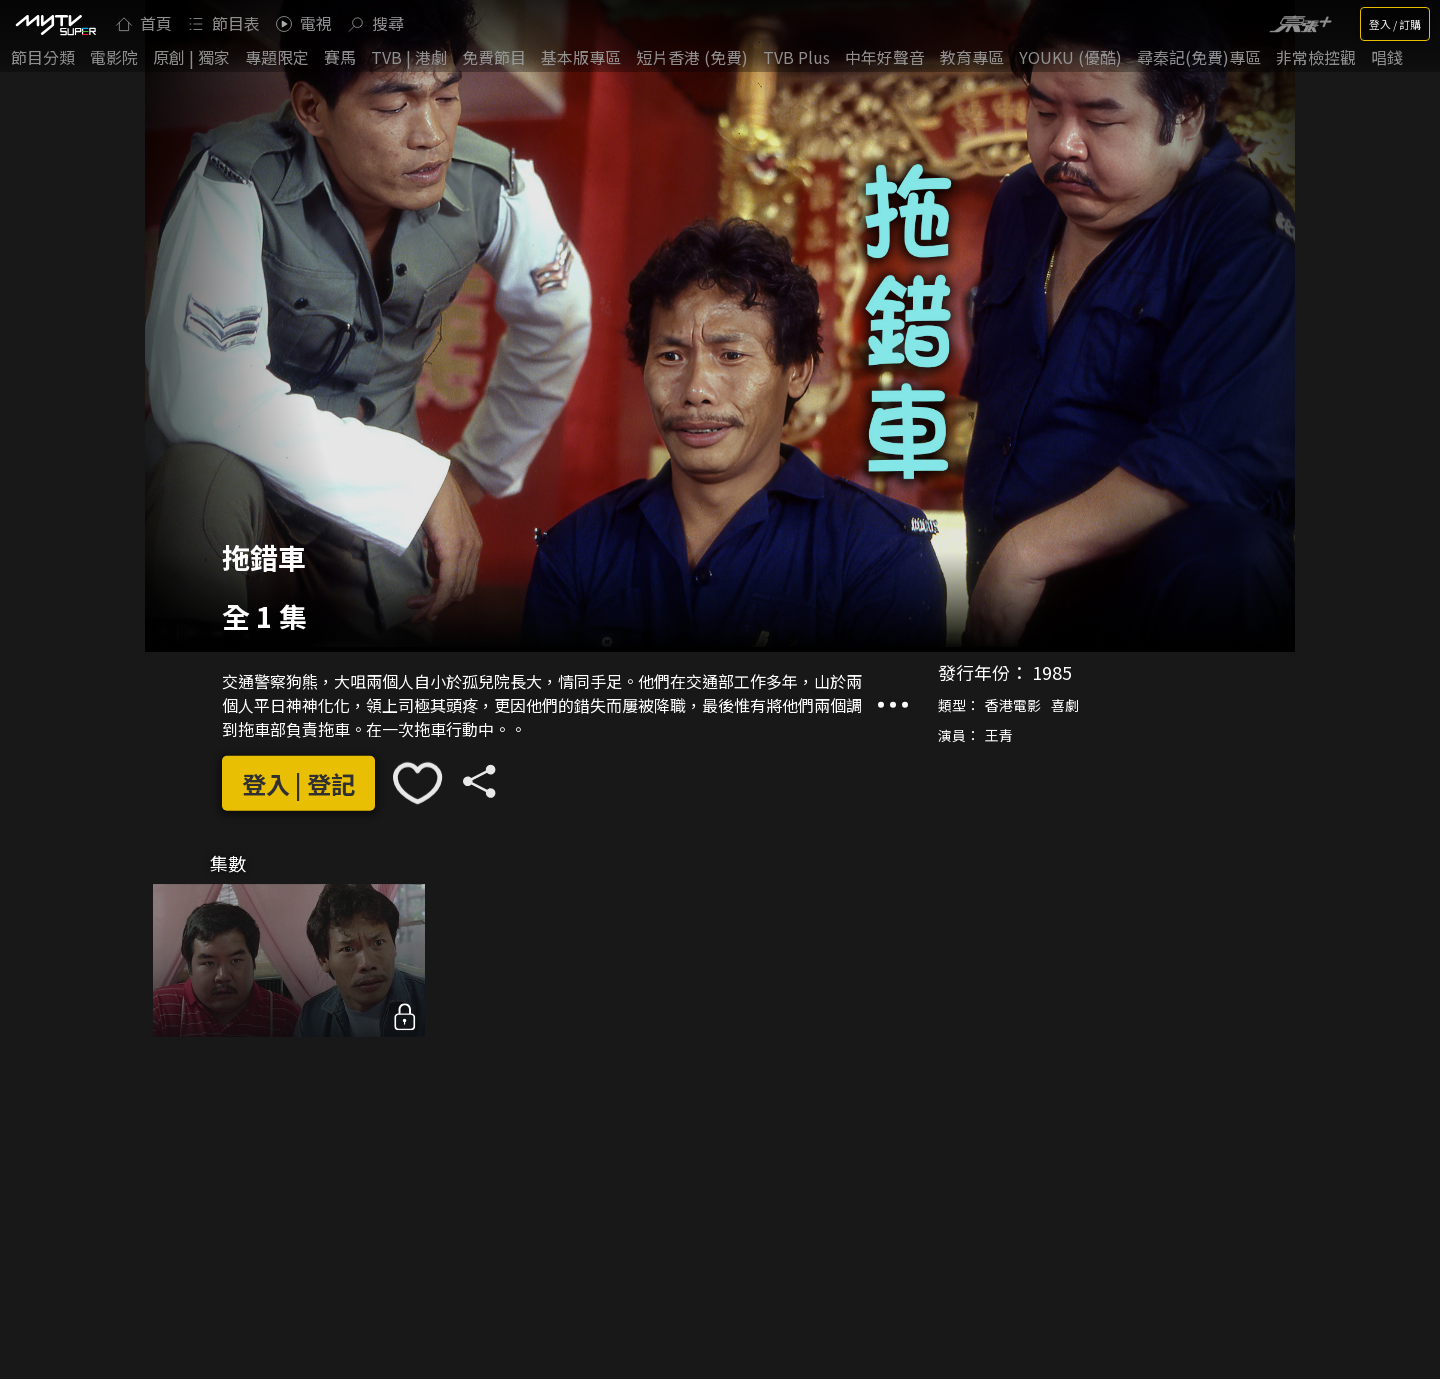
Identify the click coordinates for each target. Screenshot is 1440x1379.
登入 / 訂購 (1395, 24)
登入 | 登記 (298, 782)
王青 (999, 735)
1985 (1052, 672)
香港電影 (1013, 705)
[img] (55, 24)
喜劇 (1065, 705)
